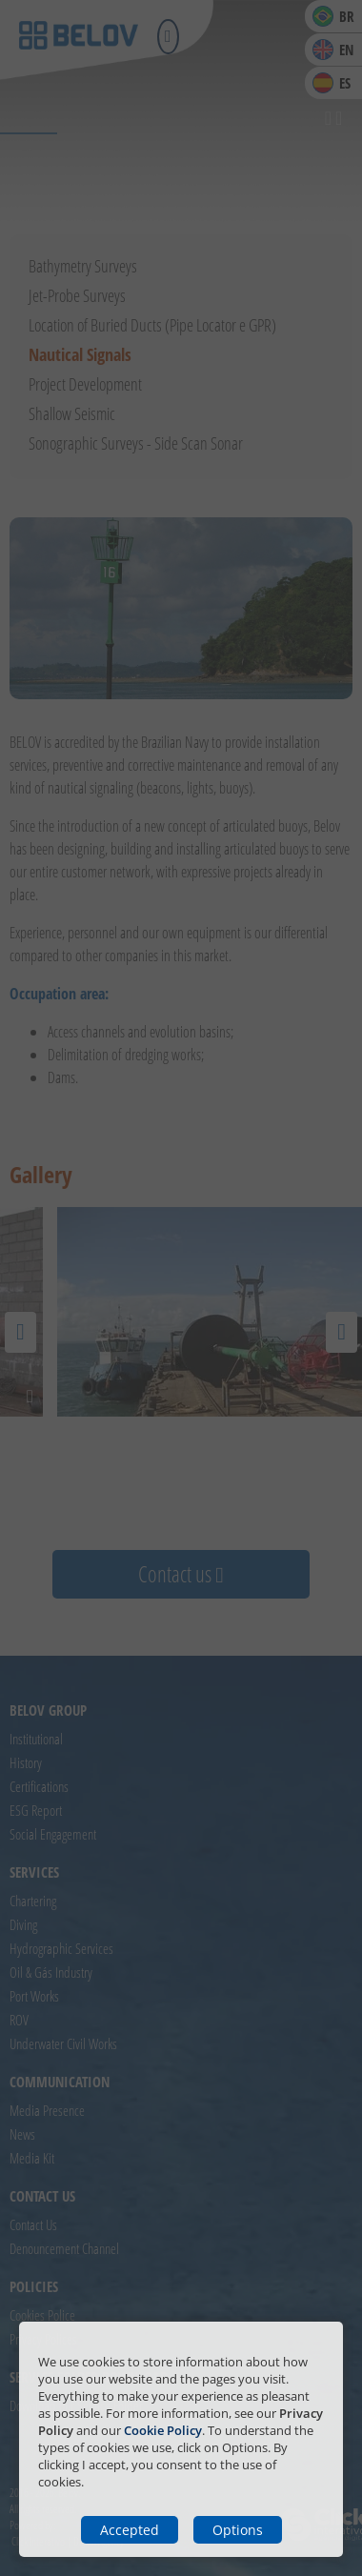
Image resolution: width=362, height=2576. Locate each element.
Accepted (129, 2530)
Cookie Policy (163, 2430)
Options (237, 2530)
